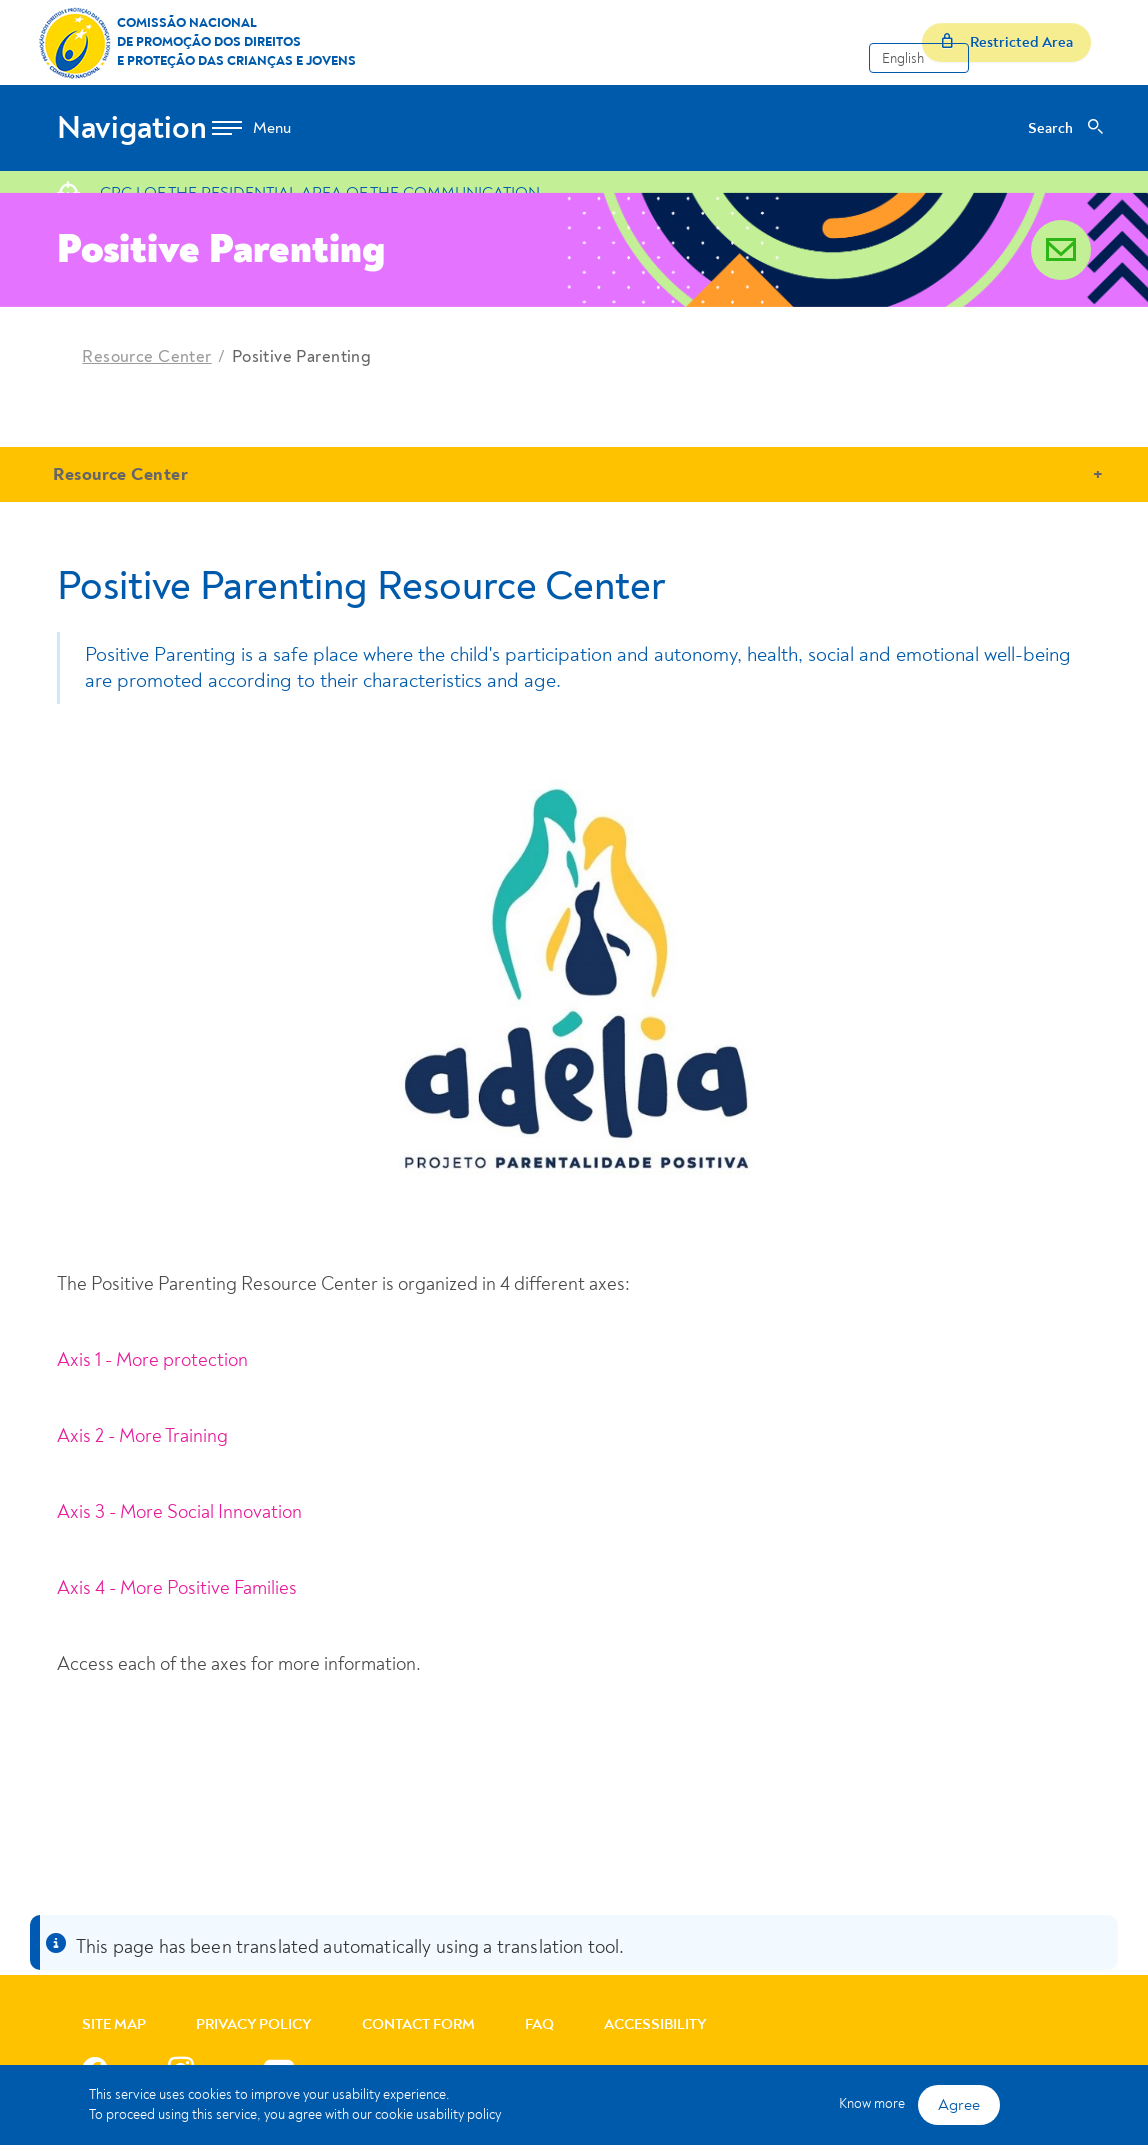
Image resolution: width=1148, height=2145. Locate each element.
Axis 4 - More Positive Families (177, 1588)
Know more (872, 2103)
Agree (959, 2105)
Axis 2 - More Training (142, 1436)
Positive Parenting (302, 356)
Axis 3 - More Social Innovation (179, 1512)
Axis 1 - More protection (152, 1360)
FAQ (539, 2024)
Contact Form (418, 2024)
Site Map (114, 2024)
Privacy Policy (254, 2024)
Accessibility (655, 2024)
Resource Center (146, 356)
